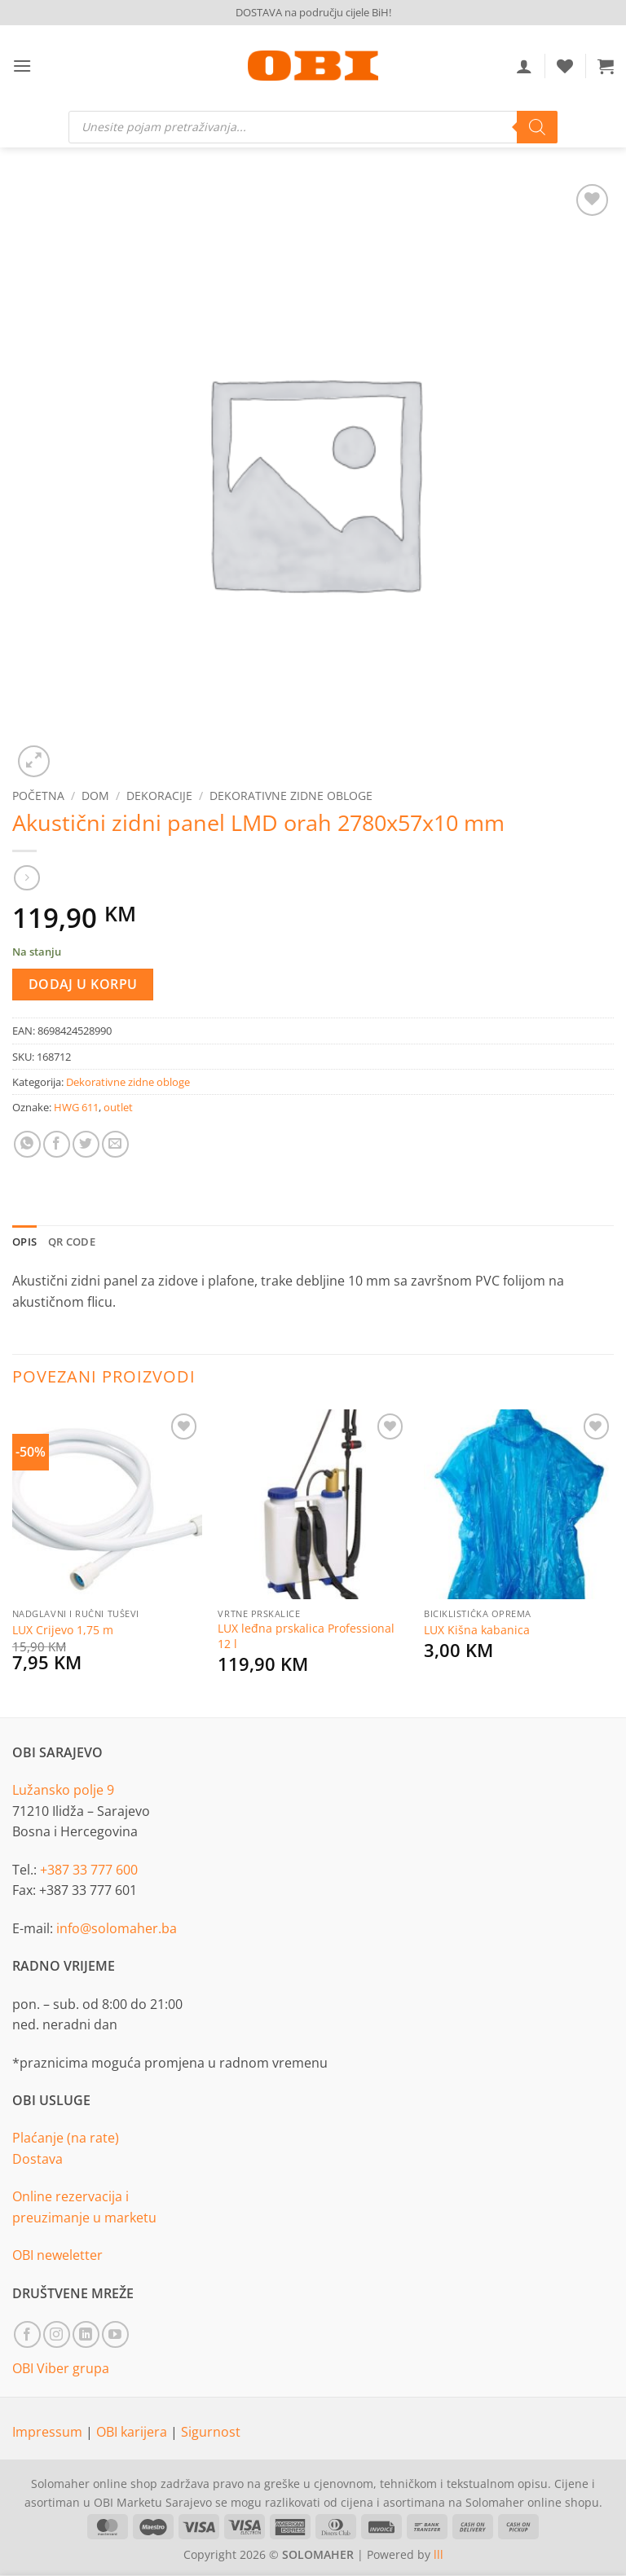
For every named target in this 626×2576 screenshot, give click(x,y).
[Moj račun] (524, 66)
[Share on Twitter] (86, 1144)
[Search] (537, 127)
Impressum (49, 2432)
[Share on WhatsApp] (27, 1144)
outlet (118, 1107)
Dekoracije (159, 795)
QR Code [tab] (71, 1241)
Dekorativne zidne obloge (291, 795)
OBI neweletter (57, 2255)
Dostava (37, 2159)
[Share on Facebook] (56, 1144)
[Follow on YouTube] (115, 2334)
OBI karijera (133, 2432)
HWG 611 (76, 1107)
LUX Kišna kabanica (477, 1630)
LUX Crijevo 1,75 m (62, 1630)
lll (438, 2554)
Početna (38, 795)
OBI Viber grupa (60, 2368)
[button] (22, 66)
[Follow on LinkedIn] (86, 2334)
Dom (95, 795)
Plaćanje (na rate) (65, 2138)
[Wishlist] (565, 66)
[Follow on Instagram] (56, 2334)
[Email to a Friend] (115, 1144)
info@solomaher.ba (116, 1928)
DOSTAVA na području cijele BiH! (313, 12)
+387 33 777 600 (89, 1870)
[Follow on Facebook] (27, 2334)
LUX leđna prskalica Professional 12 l (306, 1636)
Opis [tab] (24, 1241)
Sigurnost (210, 2432)
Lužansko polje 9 (63, 1790)
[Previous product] (26, 877)
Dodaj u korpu (83, 984)
